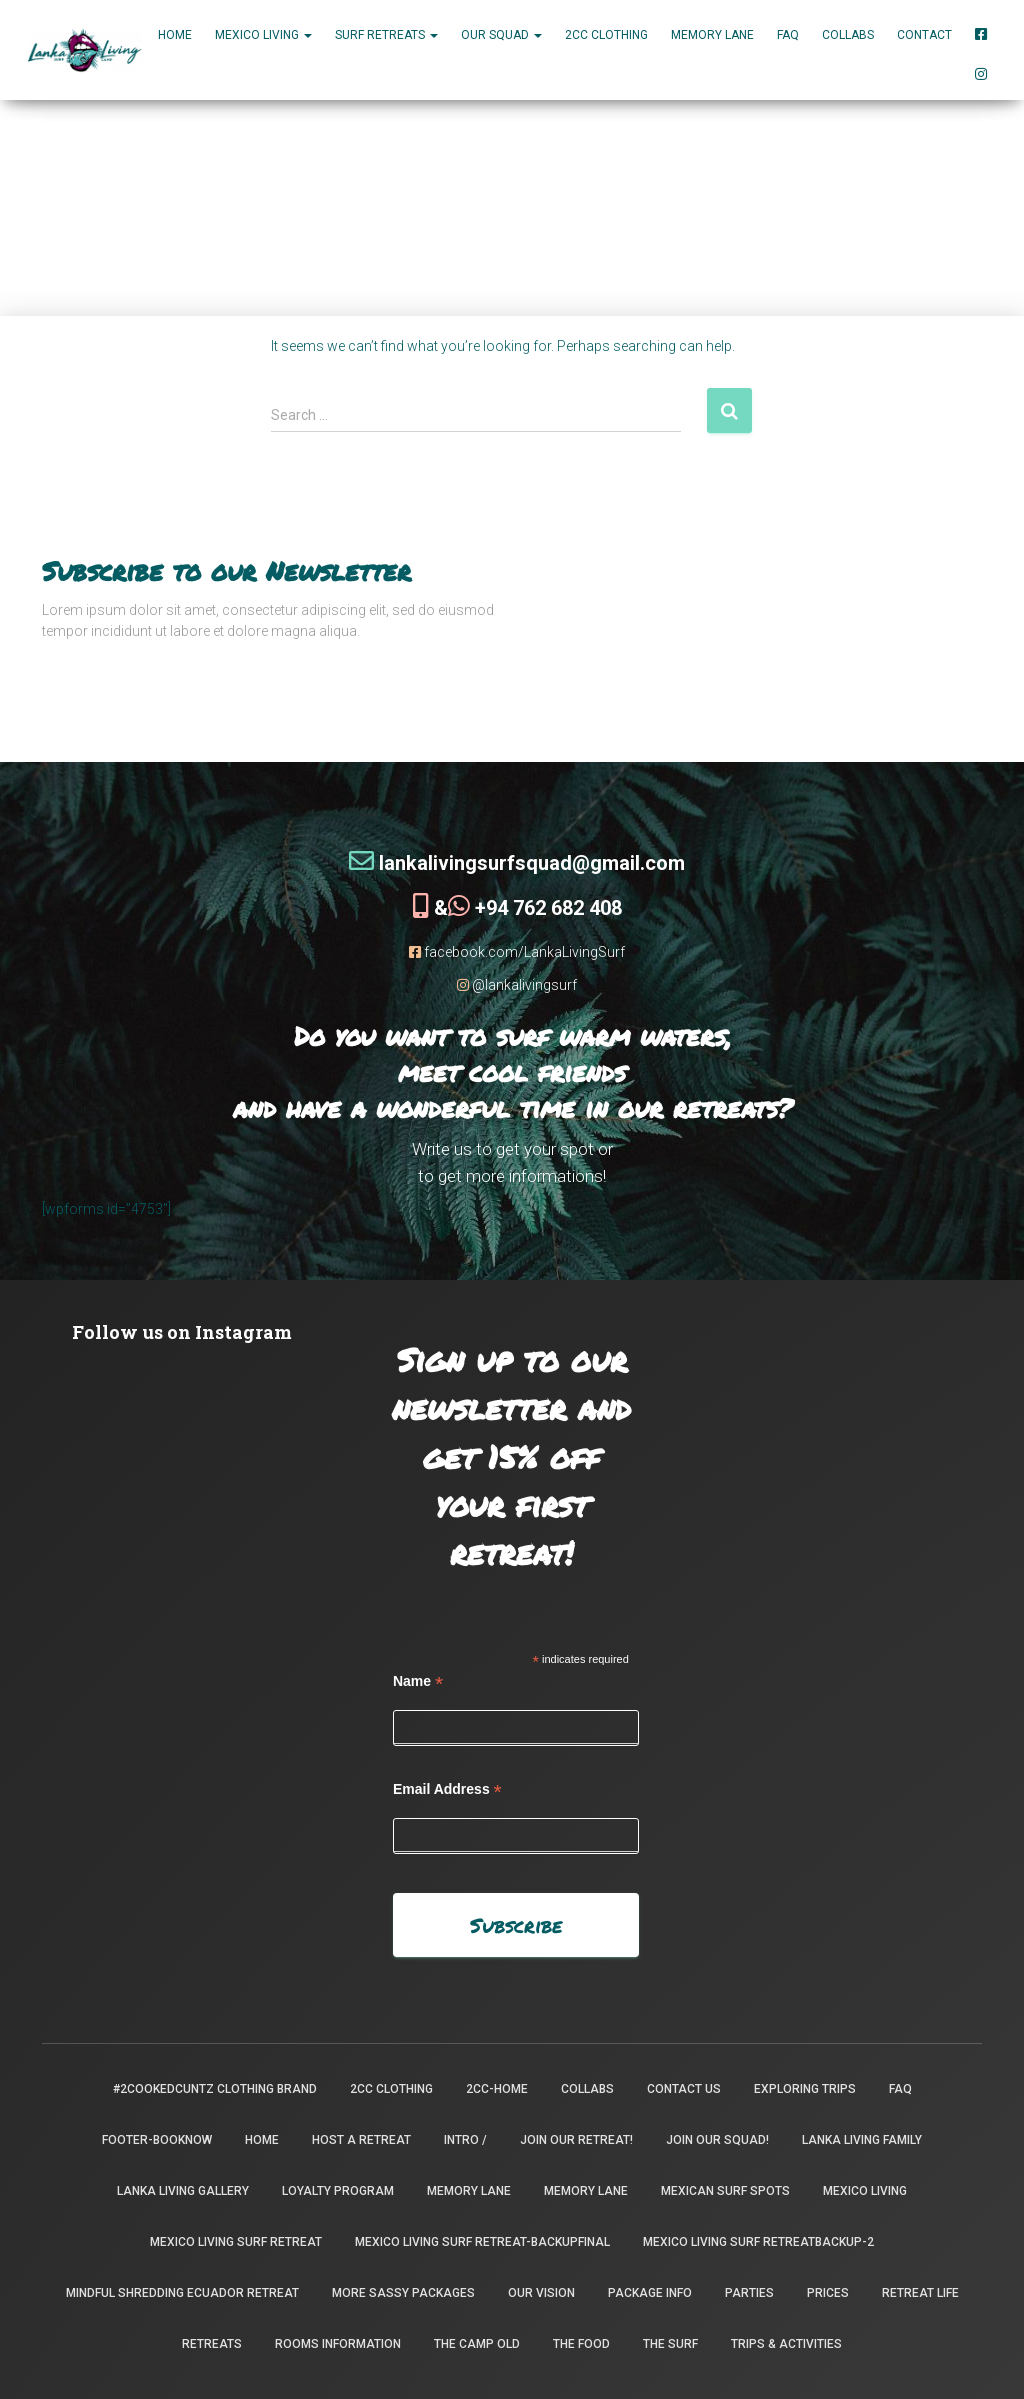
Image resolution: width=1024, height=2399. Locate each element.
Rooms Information (338, 2344)
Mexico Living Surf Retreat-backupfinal (482, 2242)
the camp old (477, 2344)
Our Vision (541, 2293)
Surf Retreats (386, 35)
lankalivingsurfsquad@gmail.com (517, 862)
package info (650, 2293)
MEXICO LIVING (263, 35)
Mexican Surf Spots (725, 2191)
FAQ (788, 35)
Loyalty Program (338, 2191)
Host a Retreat (361, 2140)
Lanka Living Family (862, 2140)
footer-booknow (157, 2140)
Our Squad (501, 35)
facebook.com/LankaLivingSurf (517, 951)
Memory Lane (712, 35)
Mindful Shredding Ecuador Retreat (182, 2293)
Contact (924, 35)
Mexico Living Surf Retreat (236, 2242)
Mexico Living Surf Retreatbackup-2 (758, 2242)
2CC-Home (497, 2089)
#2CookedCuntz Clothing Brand (215, 2089)
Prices (828, 2293)
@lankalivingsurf (517, 984)
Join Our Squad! (717, 2140)
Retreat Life (920, 2293)
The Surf (670, 2344)
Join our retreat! (576, 2140)
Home (175, 35)
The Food (581, 2344)
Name (418, 1680)
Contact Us (684, 2089)
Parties (749, 2293)
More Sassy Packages (403, 2293)
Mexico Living (865, 2191)
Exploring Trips (805, 2089)
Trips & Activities (786, 2344)
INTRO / (465, 2140)
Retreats (212, 2344)
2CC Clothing (606, 35)
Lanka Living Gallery (183, 2191)
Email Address (447, 1788)
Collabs (848, 35)
